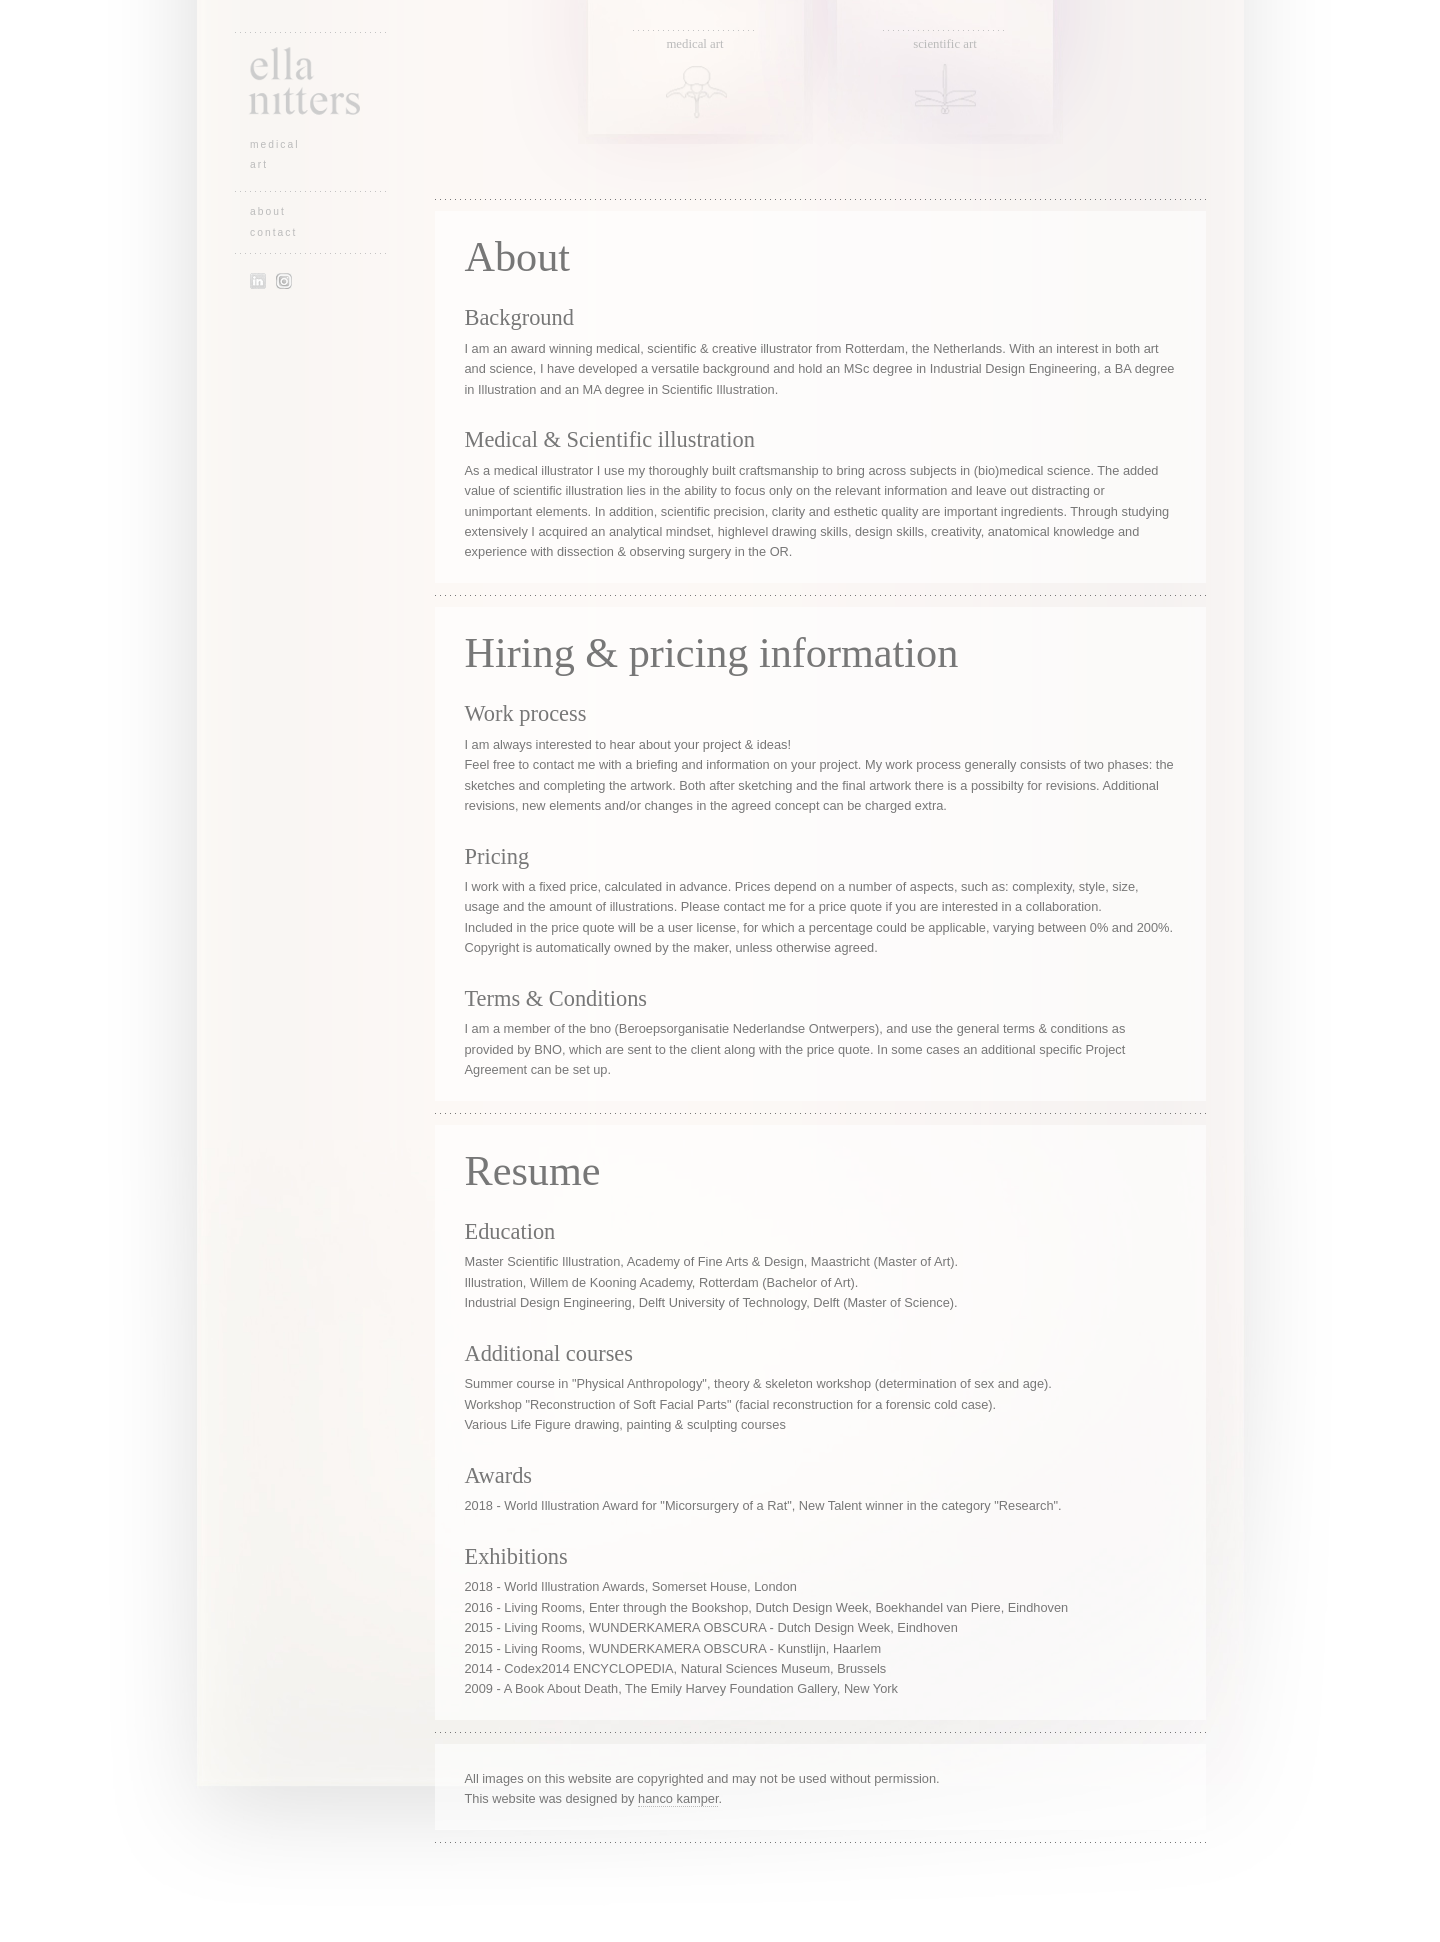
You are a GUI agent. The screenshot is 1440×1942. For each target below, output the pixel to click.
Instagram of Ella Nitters (284, 281)
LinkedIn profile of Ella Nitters (258, 281)
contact (273, 232)
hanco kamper (678, 1798)
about (268, 211)
